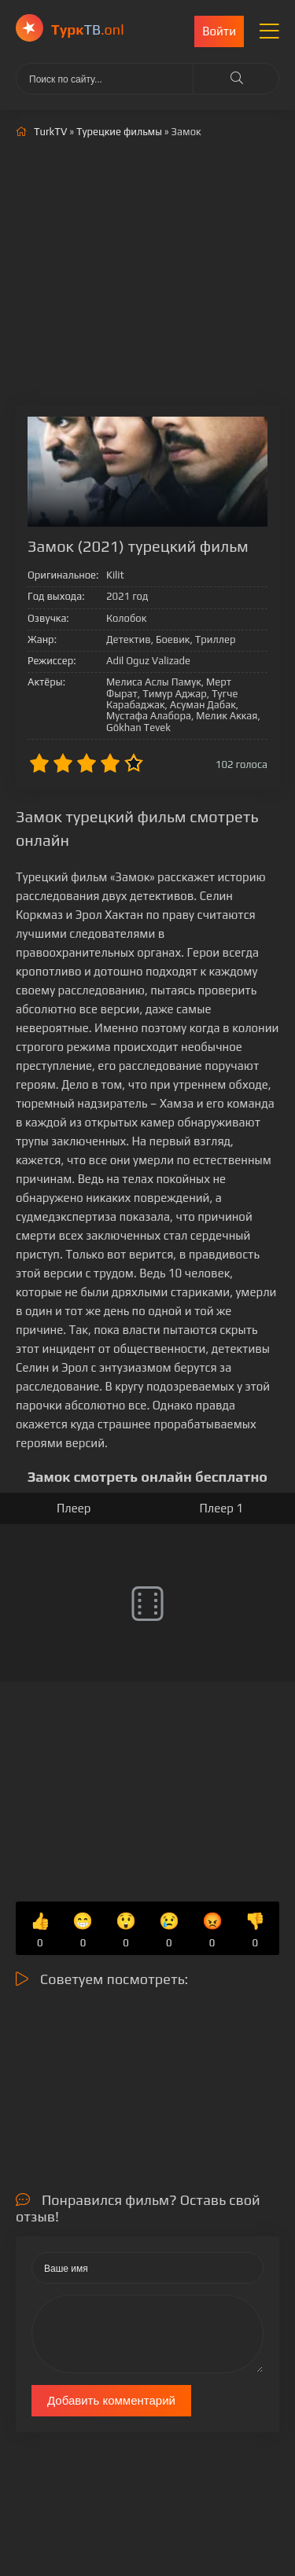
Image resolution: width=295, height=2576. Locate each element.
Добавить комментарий (111, 2400)
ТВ (87, 29)
